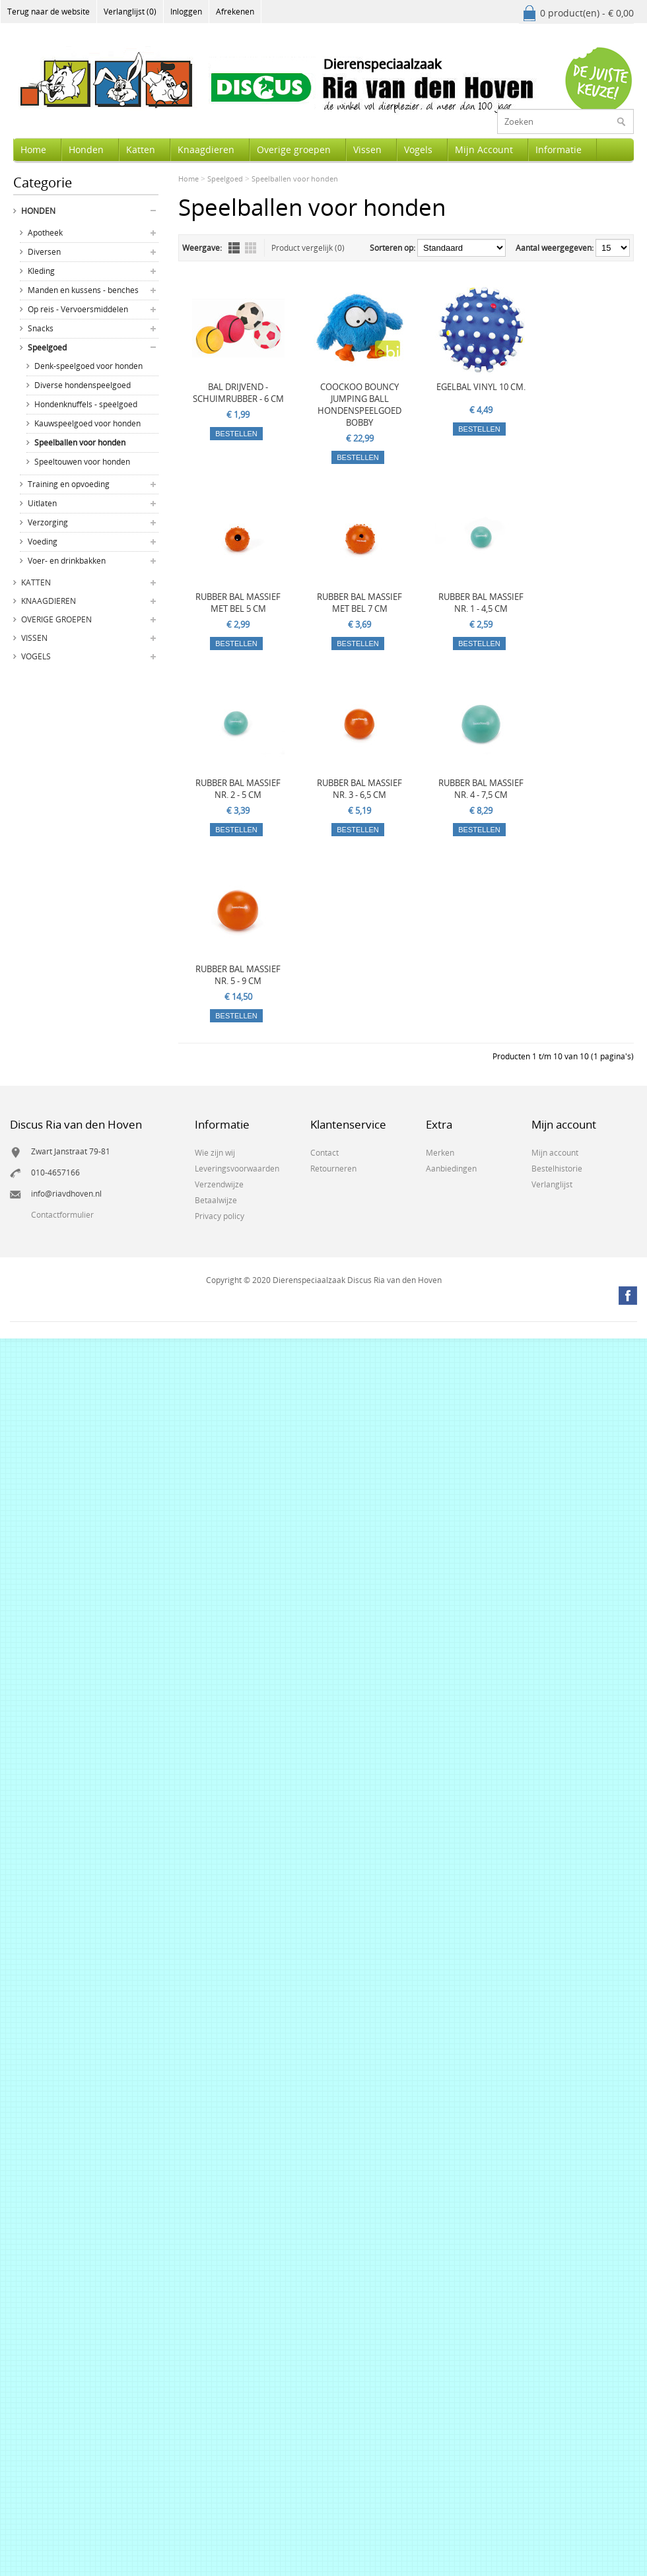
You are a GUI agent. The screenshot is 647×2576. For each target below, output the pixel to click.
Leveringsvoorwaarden (237, 1168)
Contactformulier (62, 1214)
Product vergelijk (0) (308, 247)
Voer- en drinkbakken (67, 560)
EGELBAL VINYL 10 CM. (481, 387)
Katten (140, 149)
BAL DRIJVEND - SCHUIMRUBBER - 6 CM (238, 393)
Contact (324, 1152)
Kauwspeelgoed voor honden (87, 423)
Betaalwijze (216, 1200)
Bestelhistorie (556, 1168)
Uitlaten (42, 503)
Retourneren (333, 1168)
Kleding (41, 271)
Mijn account (554, 1152)
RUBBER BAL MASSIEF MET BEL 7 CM (359, 602)
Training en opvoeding (69, 484)
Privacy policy (219, 1216)
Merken (440, 1152)
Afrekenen (235, 11)
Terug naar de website (48, 11)
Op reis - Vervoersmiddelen (78, 309)
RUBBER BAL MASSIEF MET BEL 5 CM (238, 602)
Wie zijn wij (215, 1152)
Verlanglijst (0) (130, 11)
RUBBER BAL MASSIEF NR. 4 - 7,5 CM (481, 789)
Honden (86, 149)
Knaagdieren (206, 149)
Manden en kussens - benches (83, 290)
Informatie (558, 149)
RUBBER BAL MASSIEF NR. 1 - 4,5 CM (481, 602)
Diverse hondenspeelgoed (82, 385)
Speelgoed (47, 347)
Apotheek (45, 232)
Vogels (418, 149)
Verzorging (48, 522)
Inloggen (186, 11)
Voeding (42, 541)
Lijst (234, 247)
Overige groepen (294, 149)
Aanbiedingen (451, 1168)
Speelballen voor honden (79, 442)
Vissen (367, 149)
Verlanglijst (551, 1184)
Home (33, 149)
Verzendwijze (219, 1184)
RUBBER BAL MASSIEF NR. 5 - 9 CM (238, 975)
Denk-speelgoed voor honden (88, 366)
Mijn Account (484, 149)
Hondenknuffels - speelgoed (85, 404)
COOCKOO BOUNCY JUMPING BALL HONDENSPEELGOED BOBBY (359, 404)
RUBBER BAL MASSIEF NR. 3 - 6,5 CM (359, 789)
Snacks (40, 328)
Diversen (44, 251)
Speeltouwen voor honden (82, 461)
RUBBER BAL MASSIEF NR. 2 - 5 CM (238, 789)
